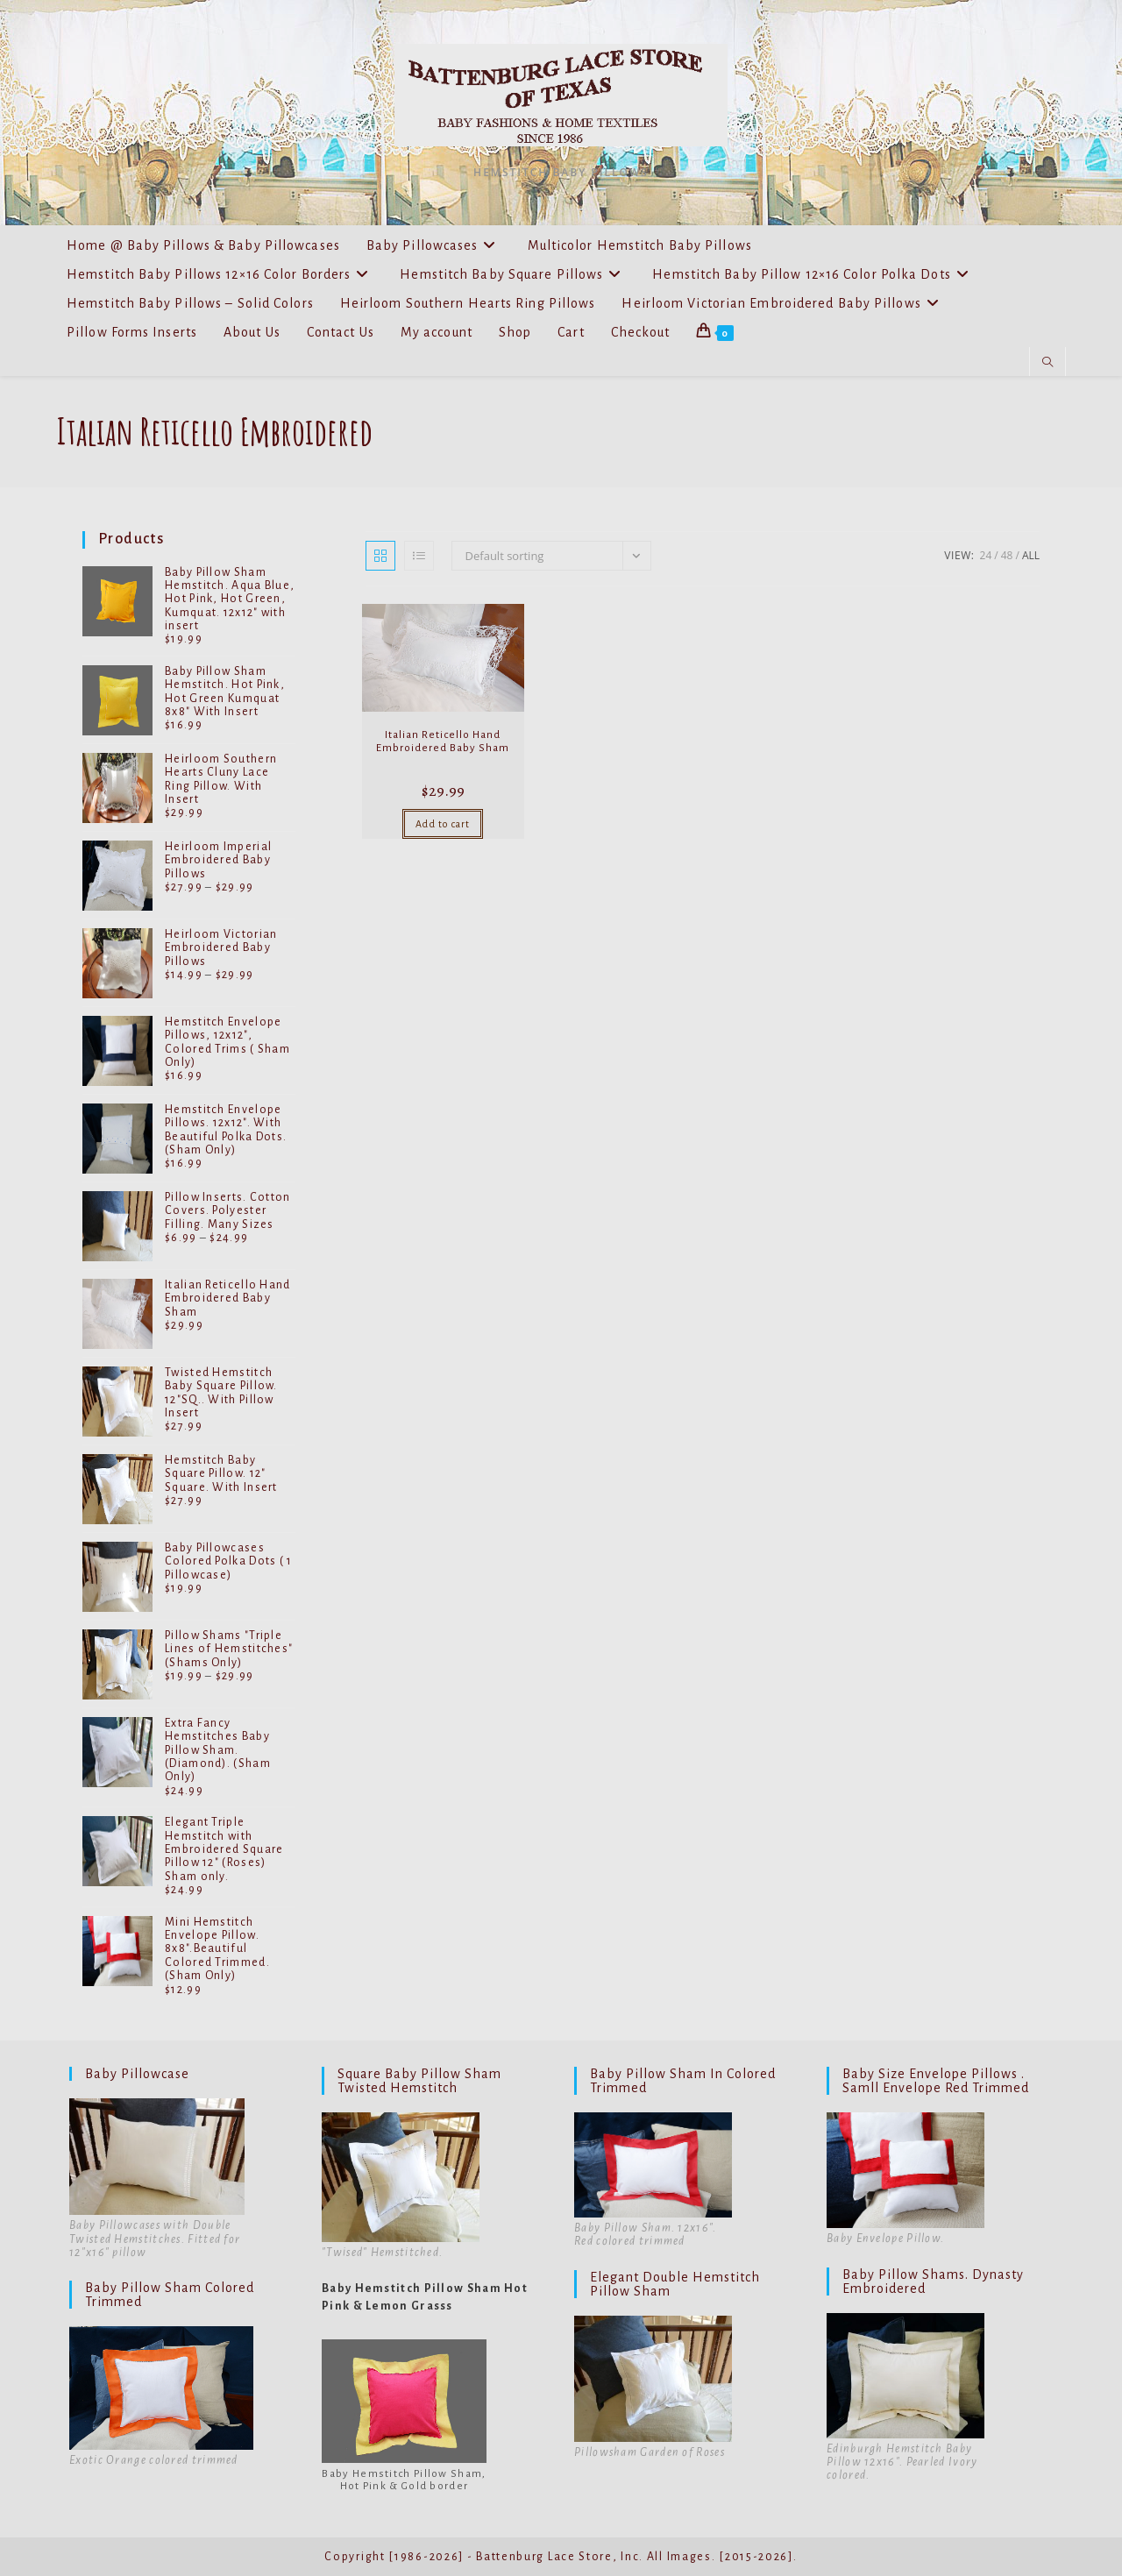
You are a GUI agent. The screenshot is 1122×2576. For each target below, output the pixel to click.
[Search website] (1047, 363)
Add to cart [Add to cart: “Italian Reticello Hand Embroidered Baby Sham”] (442, 824)
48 (1007, 555)
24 (986, 555)
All (1031, 555)
